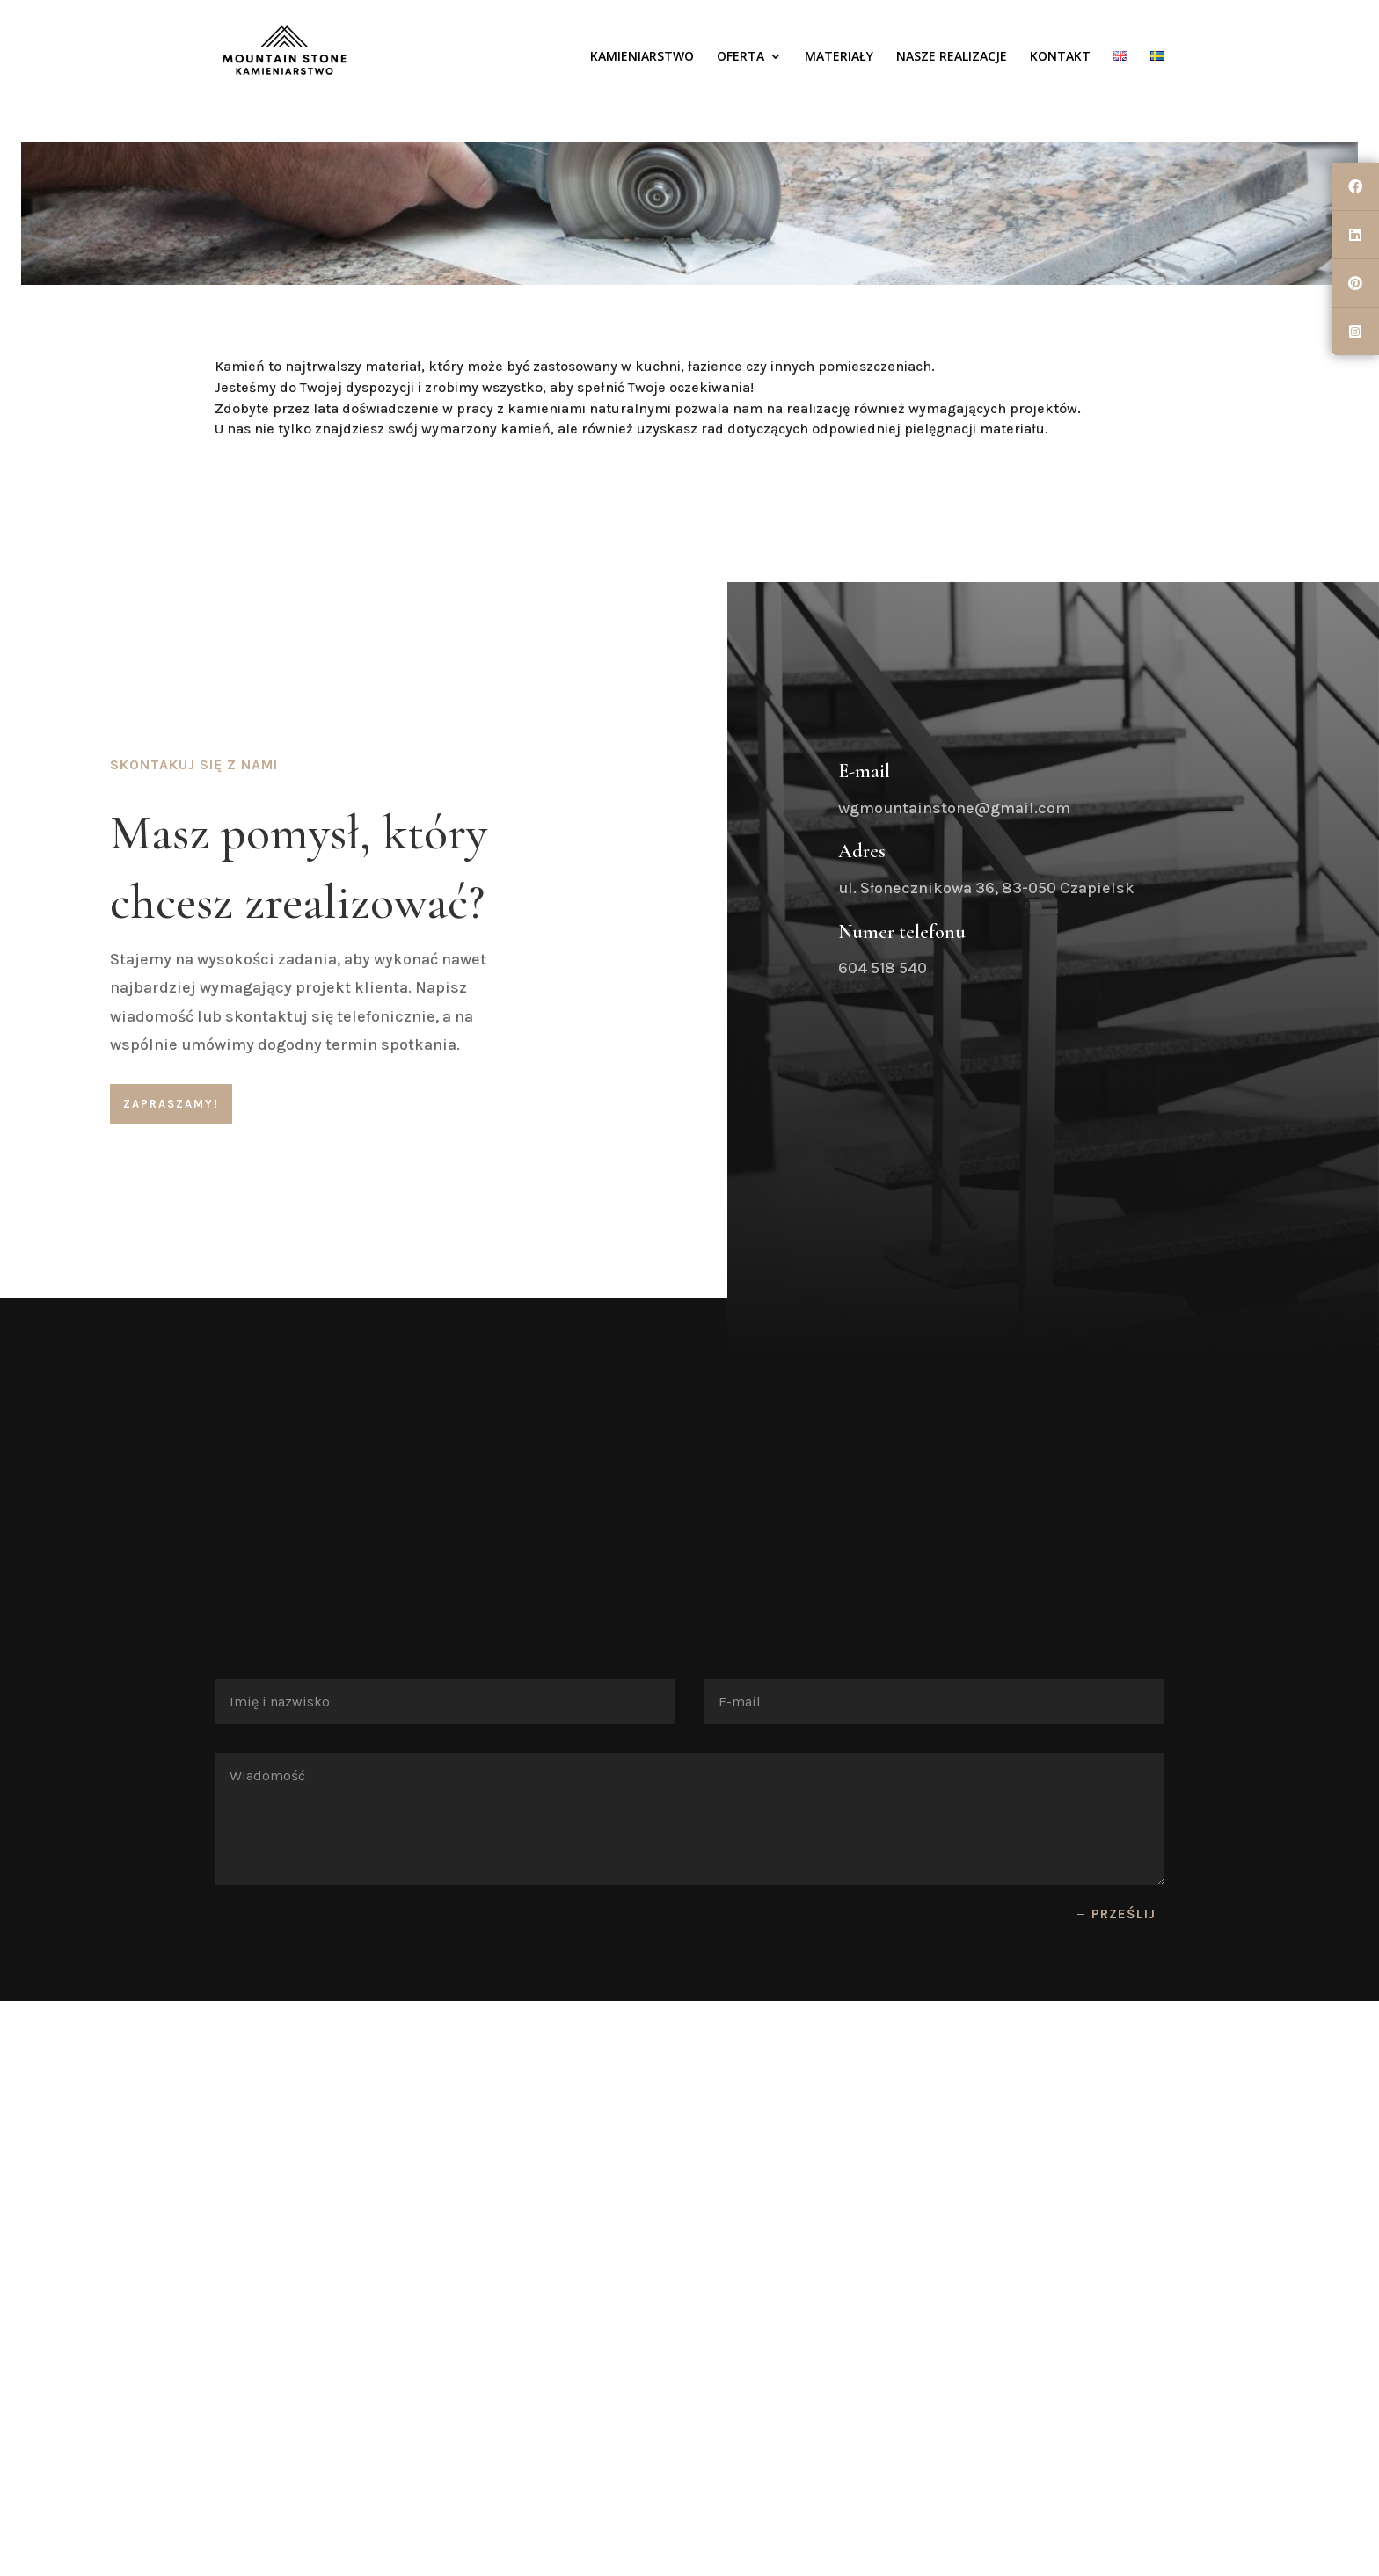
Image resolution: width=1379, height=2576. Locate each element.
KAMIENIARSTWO (642, 57)
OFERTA (740, 57)
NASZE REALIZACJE (951, 57)
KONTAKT (1060, 57)
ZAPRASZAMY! (171, 1103)
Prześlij (1123, 1914)
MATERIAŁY (839, 57)
